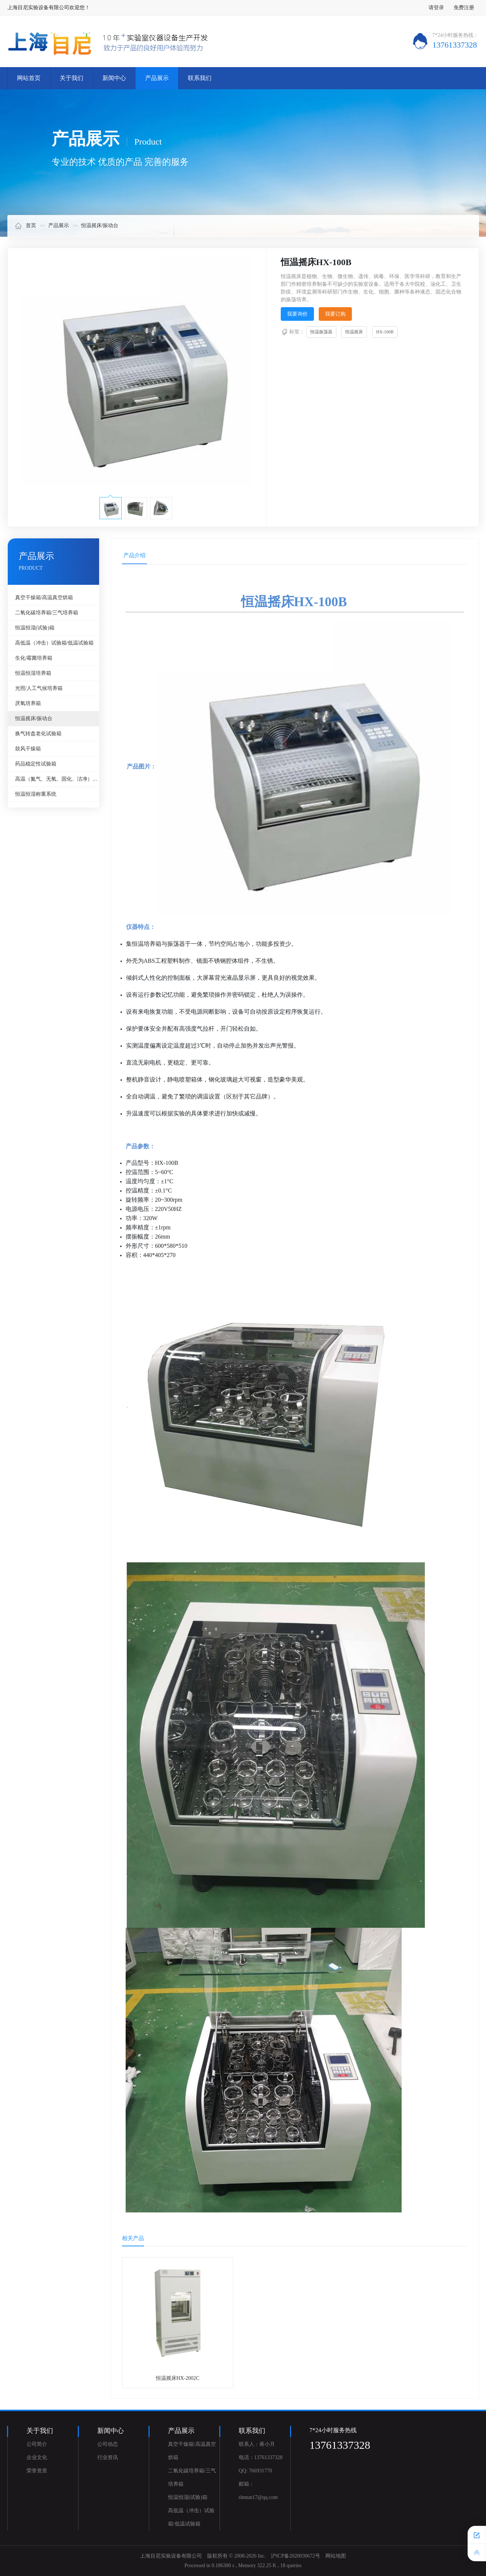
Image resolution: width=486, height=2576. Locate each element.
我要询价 (297, 314)
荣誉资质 (37, 2470)
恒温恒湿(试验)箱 (35, 628)
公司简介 (37, 2444)
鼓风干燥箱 (28, 748)
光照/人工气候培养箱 (39, 688)
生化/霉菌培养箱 (34, 658)
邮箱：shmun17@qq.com (258, 2490)
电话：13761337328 (261, 2457)
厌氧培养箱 (28, 703)
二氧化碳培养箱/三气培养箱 (46, 612)
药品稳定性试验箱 (35, 764)
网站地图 (335, 2556)
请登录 (436, 7)
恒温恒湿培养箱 (33, 673)
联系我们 (199, 78)
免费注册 (464, 7)
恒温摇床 (354, 331)
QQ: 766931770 (255, 2470)
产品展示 (157, 78)
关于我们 (71, 78)
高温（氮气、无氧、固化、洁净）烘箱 (57, 779)
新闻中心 (114, 78)
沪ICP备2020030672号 (295, 2556)
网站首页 (29, 78)
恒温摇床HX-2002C (177, 2378)
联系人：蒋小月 (257, 2444)
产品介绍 (134, 555)
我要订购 (335, 314)
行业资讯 (107, 2457)
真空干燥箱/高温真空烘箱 (44, 597)
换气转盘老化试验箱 (38, 733)
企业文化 (37, 2457)
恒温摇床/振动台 (100, 225)
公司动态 (107, 2444)
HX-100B (385, 331)
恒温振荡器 (321, 331)
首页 (25, 225)
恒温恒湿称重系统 (35, 794)
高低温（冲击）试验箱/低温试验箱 (54, 643)
